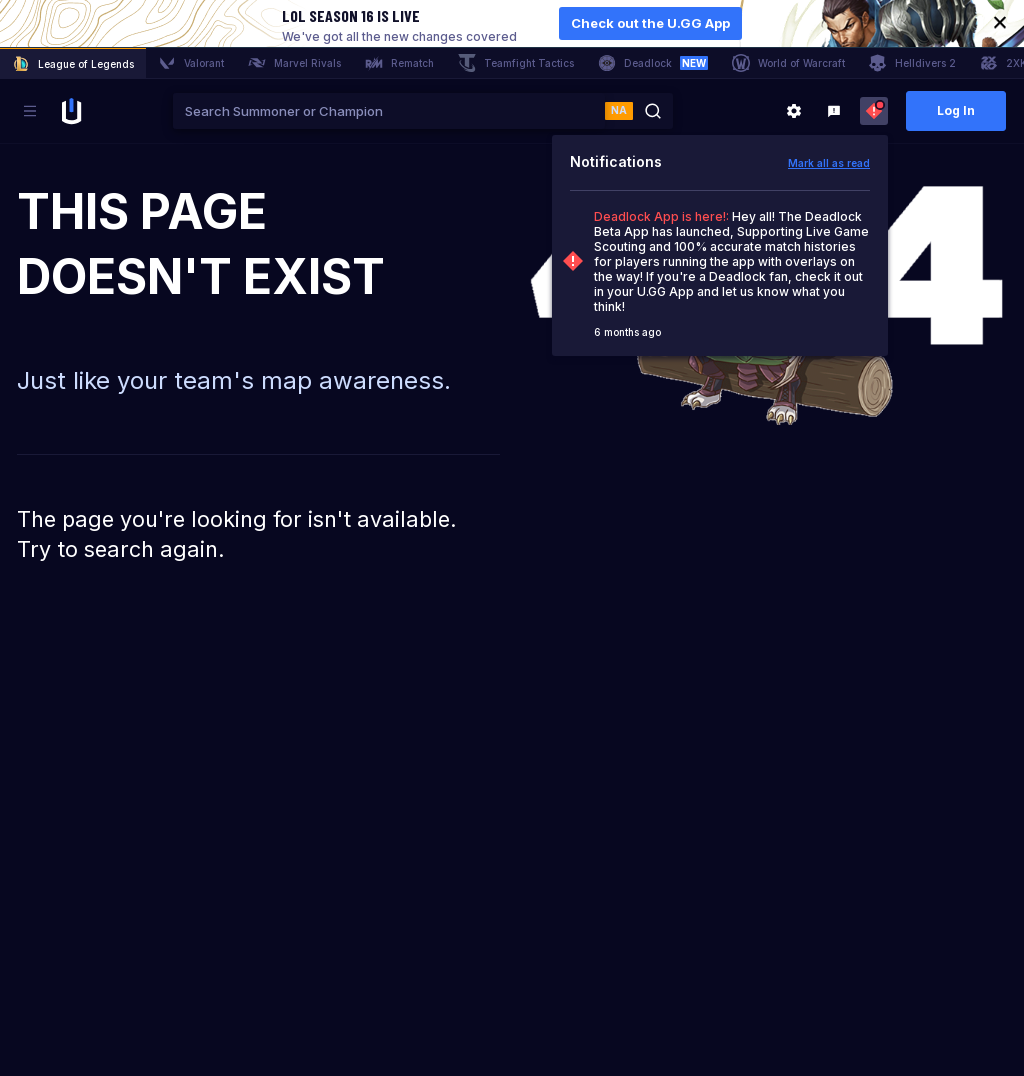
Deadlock (653, 63)
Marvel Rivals (294, 63)
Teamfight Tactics (516, 63)
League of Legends (73, 64)
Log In (956, 110)
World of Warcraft (788, 63)
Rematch (399, 63)
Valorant (191, 63)
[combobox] (389, 111)
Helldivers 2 (912, 63)
